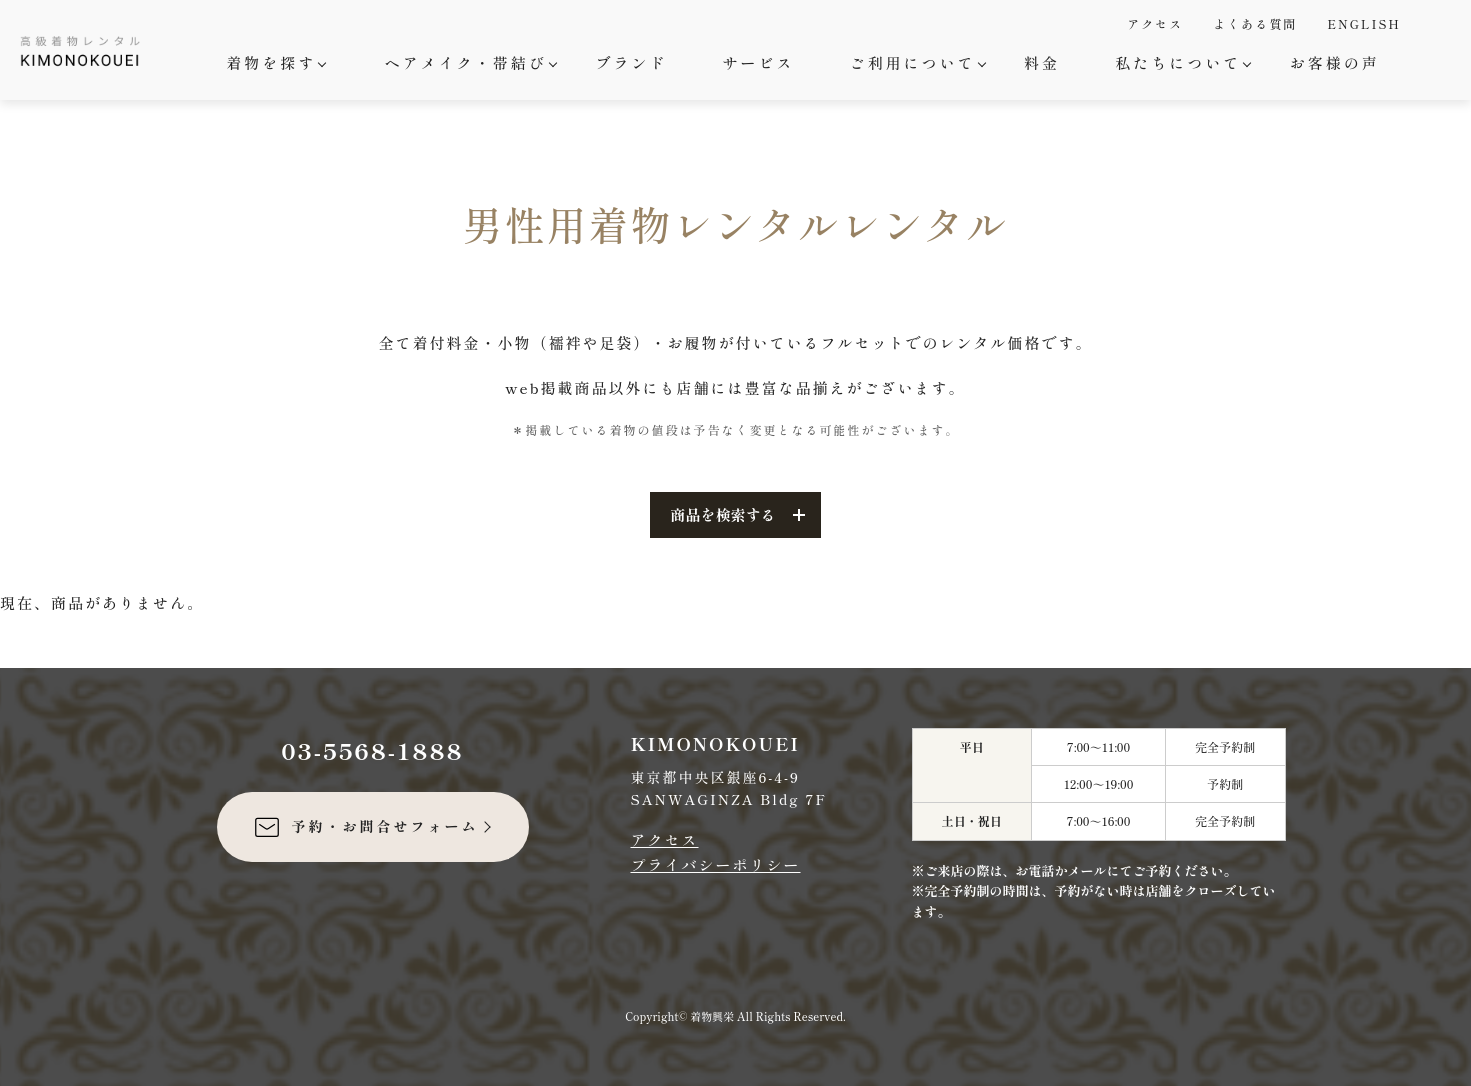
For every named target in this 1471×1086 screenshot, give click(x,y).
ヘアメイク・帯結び (468, 62)
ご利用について (915, 62)
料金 (1042, 62)
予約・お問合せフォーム (365, 827)
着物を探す (273, 62)
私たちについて (1180, 62)
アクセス (1155, 23)
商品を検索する (722, 514)
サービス (758, 62)
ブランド (631, 62)
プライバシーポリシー (716, 864)
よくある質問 (1255, 23)
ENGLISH (1364, 23)
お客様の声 (1335, 62)
